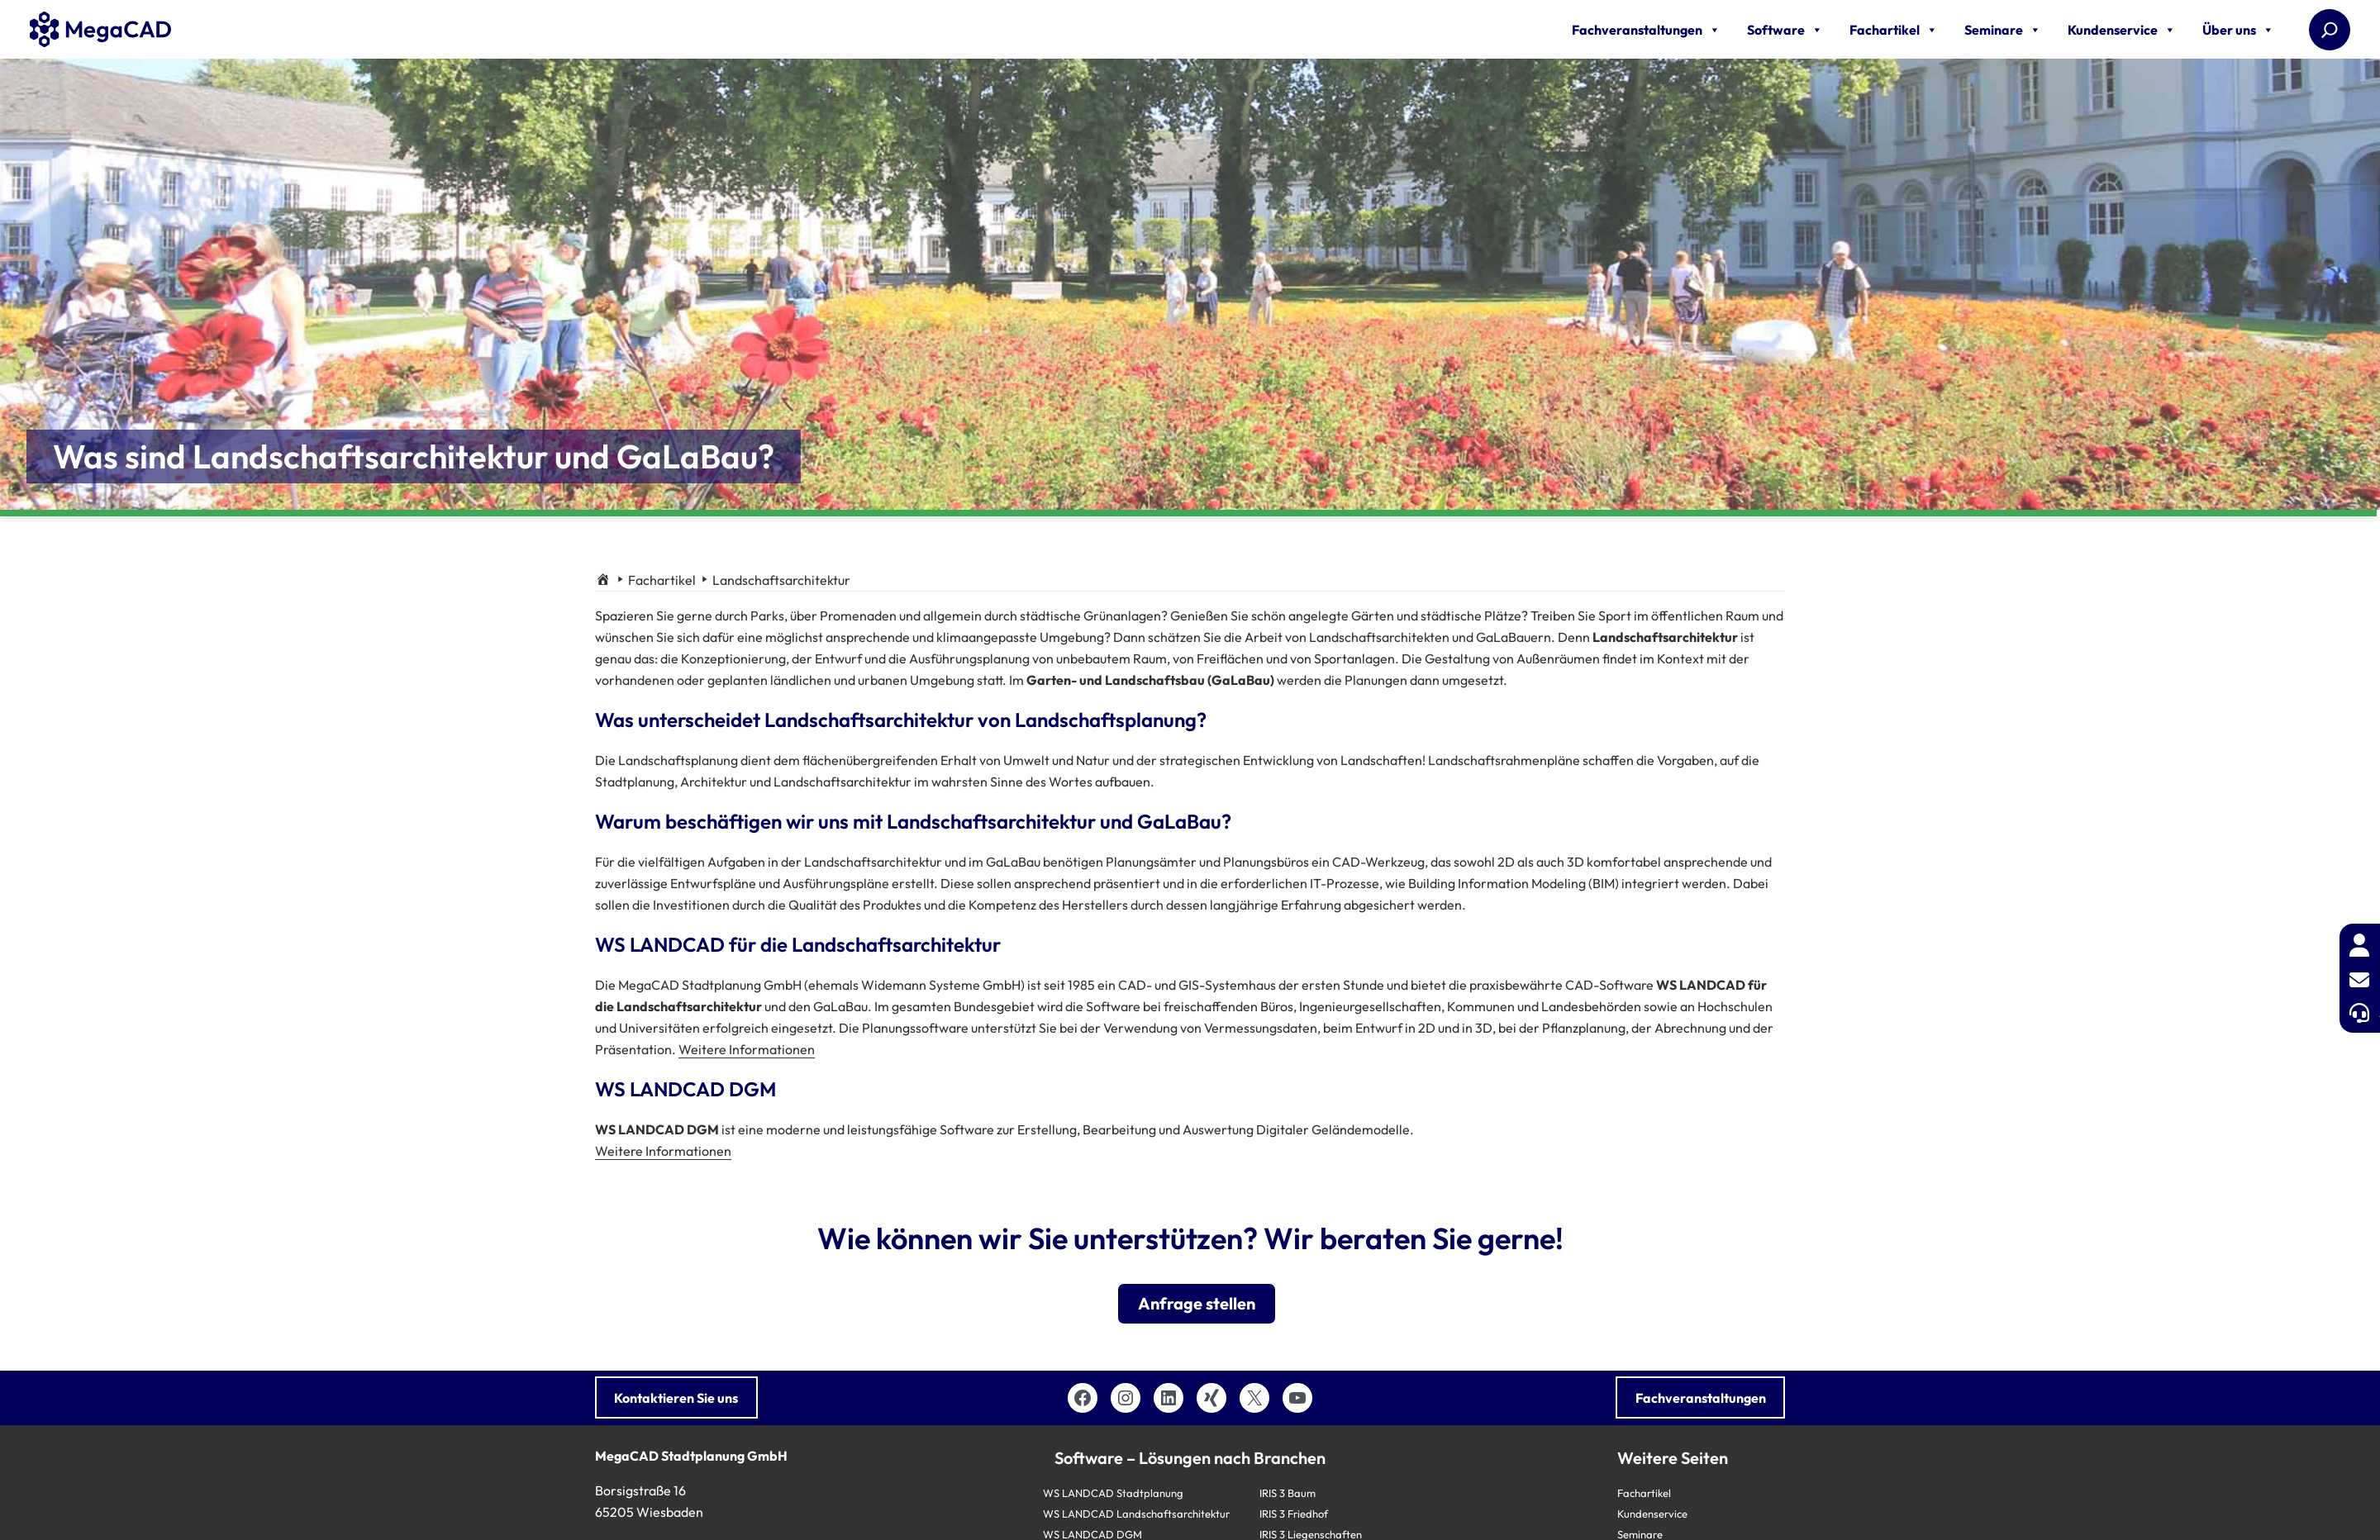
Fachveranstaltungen (1646, 30)
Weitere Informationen (746, 1049)
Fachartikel (1893, 30)
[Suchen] (2329, 29)
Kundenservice (2122, 30)
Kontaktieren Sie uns (676, 1398)
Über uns (2238, 30)
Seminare (2002, 30)
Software (1785, 30)
